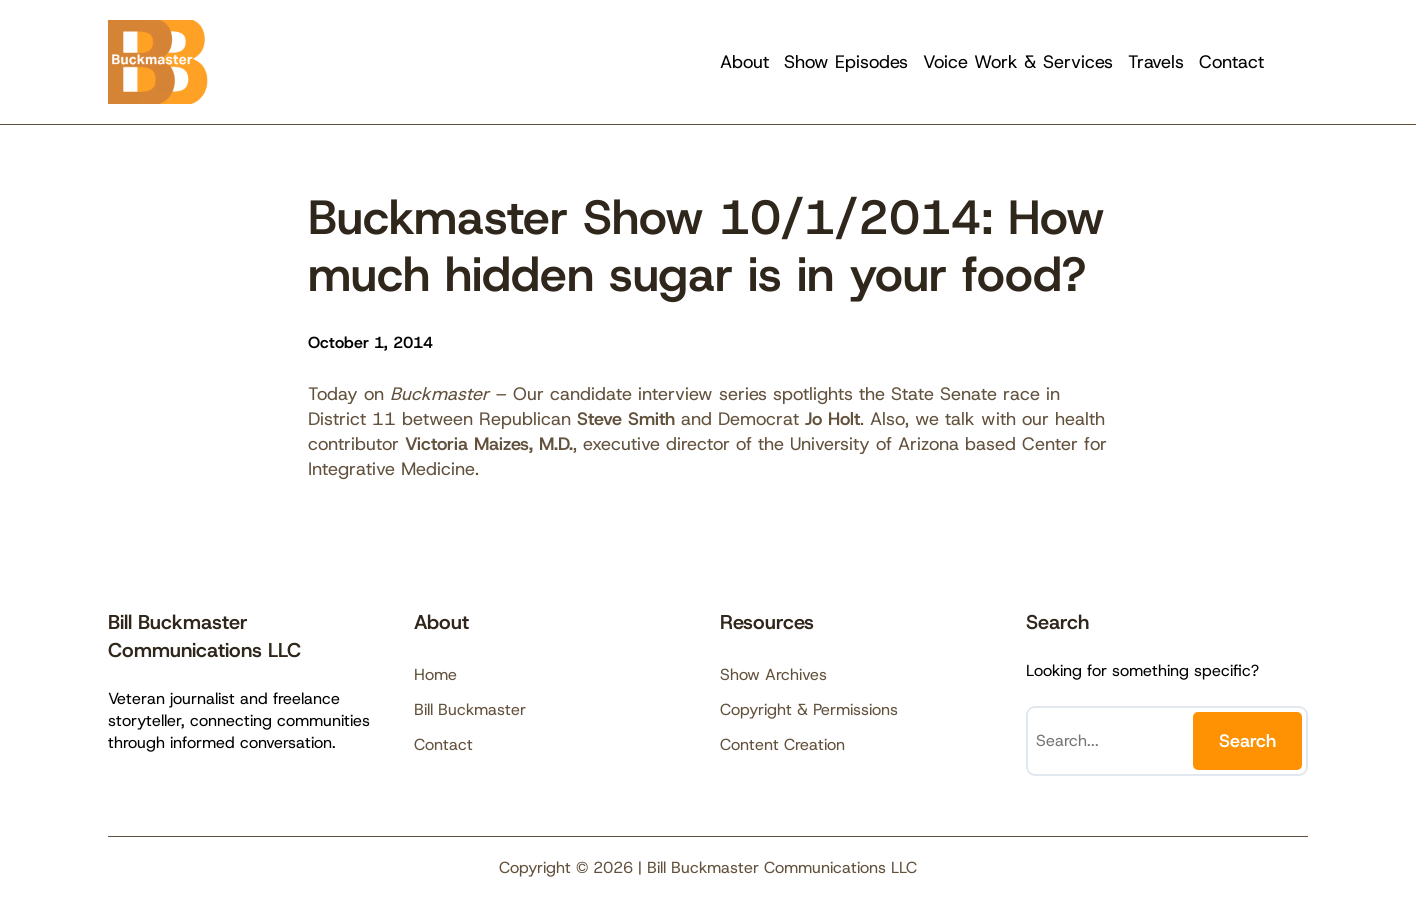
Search (1247, 741)
